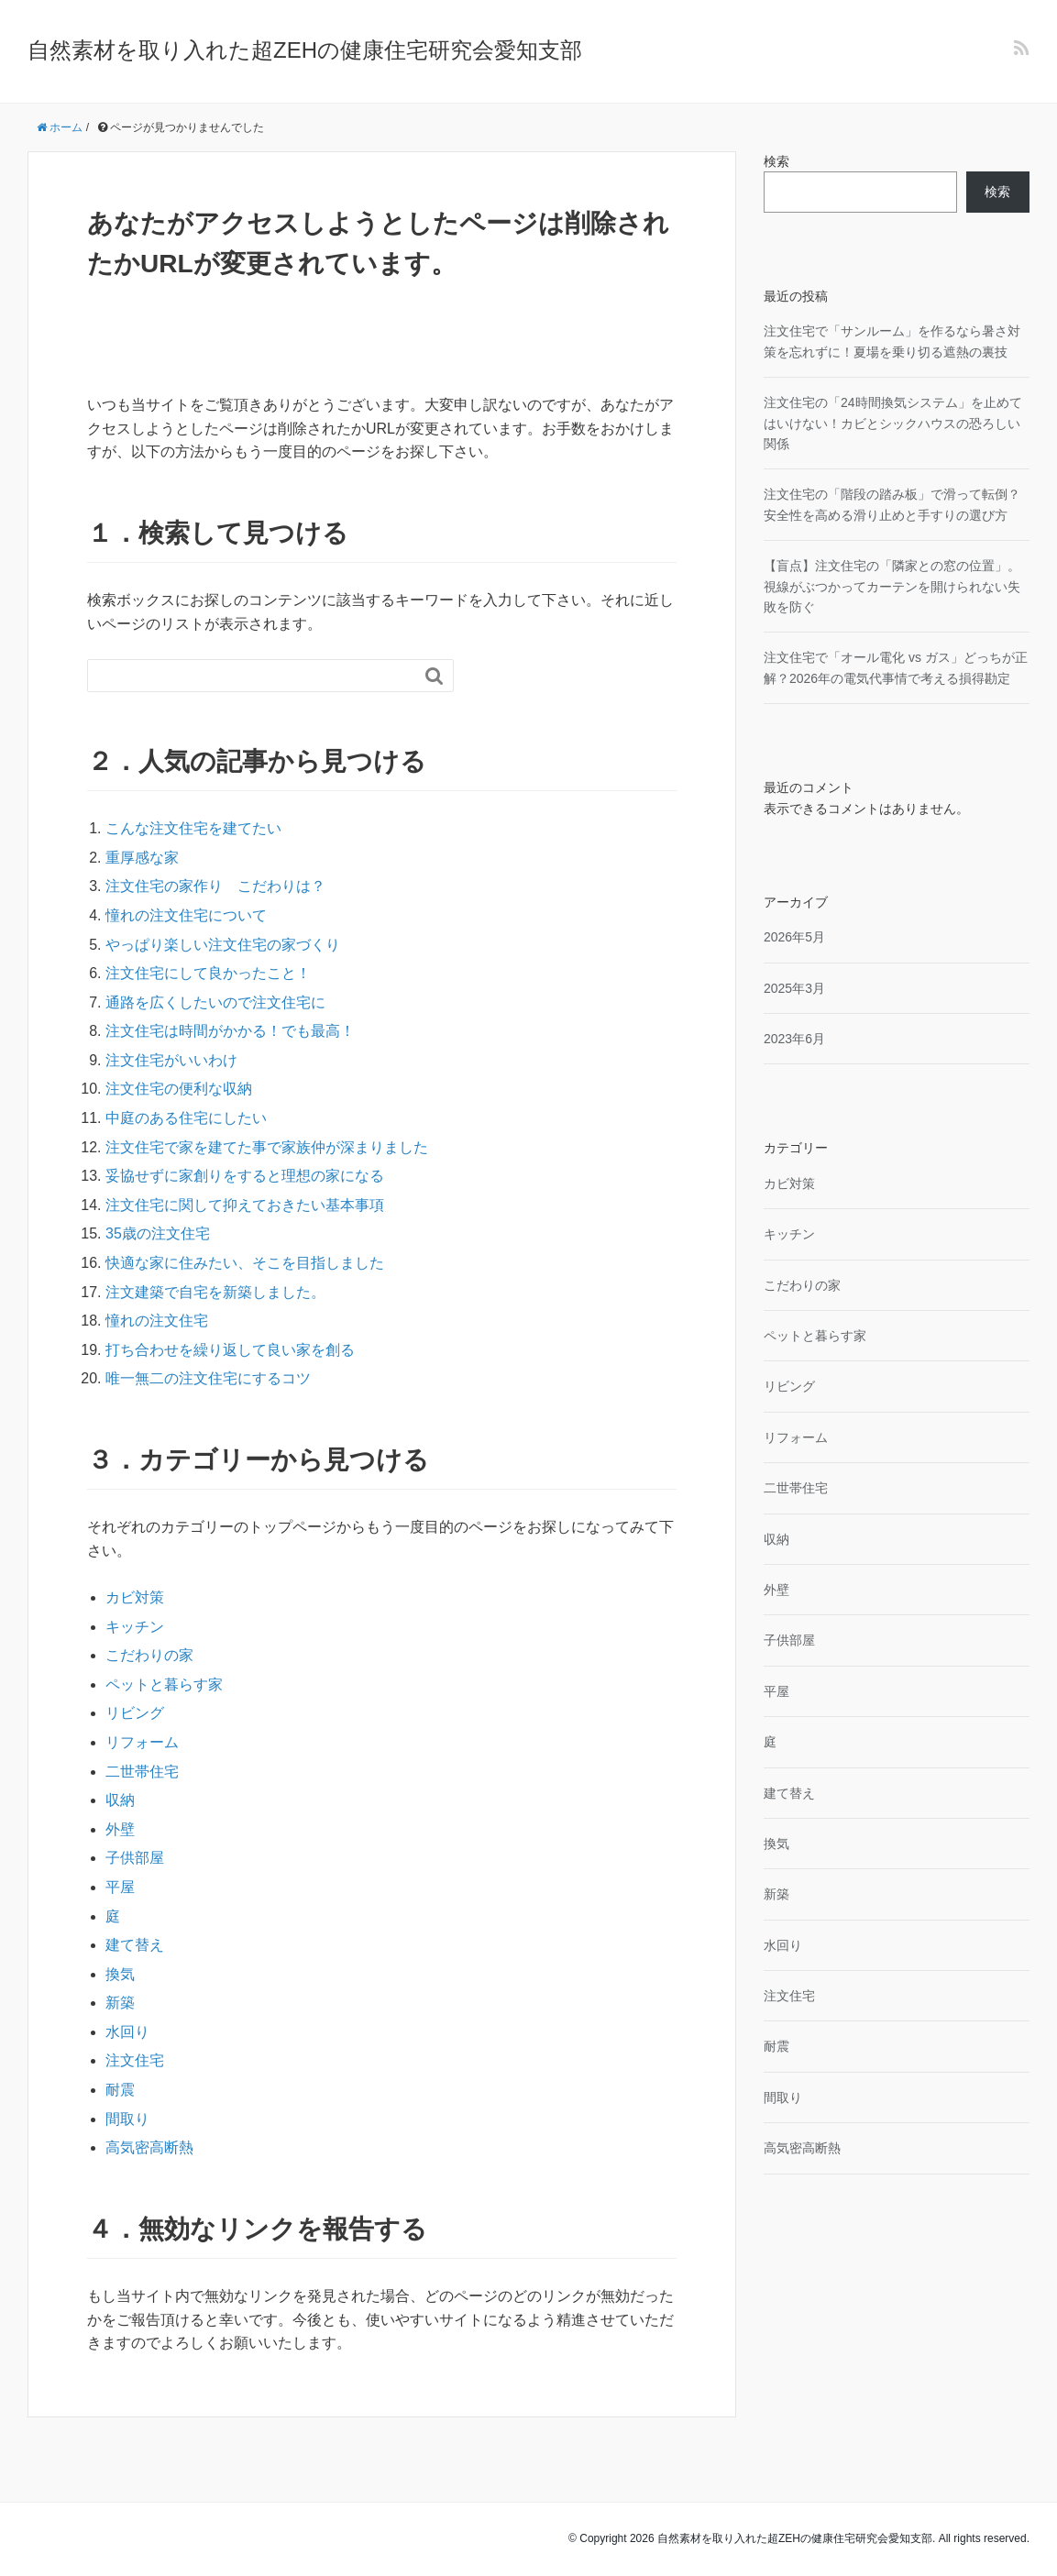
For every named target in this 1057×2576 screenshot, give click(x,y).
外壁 (120, 1829)
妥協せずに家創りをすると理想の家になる (244, 1175)
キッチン (134, 1627)
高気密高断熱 (149, 2147)
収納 (120, 1800)
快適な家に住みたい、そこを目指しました (244, 1263)
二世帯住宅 (142, 1771)
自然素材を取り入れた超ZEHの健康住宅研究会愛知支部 (305, 50)
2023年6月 (794, 1038)
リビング (134, 1713)
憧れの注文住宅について (186, 915)
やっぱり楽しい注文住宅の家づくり (222, 944)
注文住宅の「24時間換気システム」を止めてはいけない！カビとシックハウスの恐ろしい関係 (893, 423)
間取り (127, 2119)
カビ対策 (134, 1597)
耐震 (120, 2089)
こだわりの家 (149, 1655)
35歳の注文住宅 (157, 1233)
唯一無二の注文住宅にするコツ (208, 1378)
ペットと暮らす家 (164, 1684)
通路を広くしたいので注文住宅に (215, 1002)
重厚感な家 (142, 857)
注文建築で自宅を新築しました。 (215, 1292)
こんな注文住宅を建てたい (193, 828)
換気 (120, 1974)
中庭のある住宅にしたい (186, 1118)
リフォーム (142, 1742)
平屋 (120, 1887)
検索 (776, 161)
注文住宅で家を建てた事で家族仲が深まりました (266, 1147)
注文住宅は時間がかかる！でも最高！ (230, 1031)
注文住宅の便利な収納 (178, 1088)
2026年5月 (794, 937)
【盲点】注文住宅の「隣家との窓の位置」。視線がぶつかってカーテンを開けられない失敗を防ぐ (892, 586)
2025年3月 (794, 988)
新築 (120, 2002)
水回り (127, 2032)
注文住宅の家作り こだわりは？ (215, 886)
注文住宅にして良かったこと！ (208, 973)
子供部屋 (134, 1858)
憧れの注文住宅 (156, 1320)
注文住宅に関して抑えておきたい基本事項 (244, 1205)
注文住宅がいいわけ (171, 1060)
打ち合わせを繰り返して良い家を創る (230, 1350)
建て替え (134, 1945)
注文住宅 (134, 2060)
